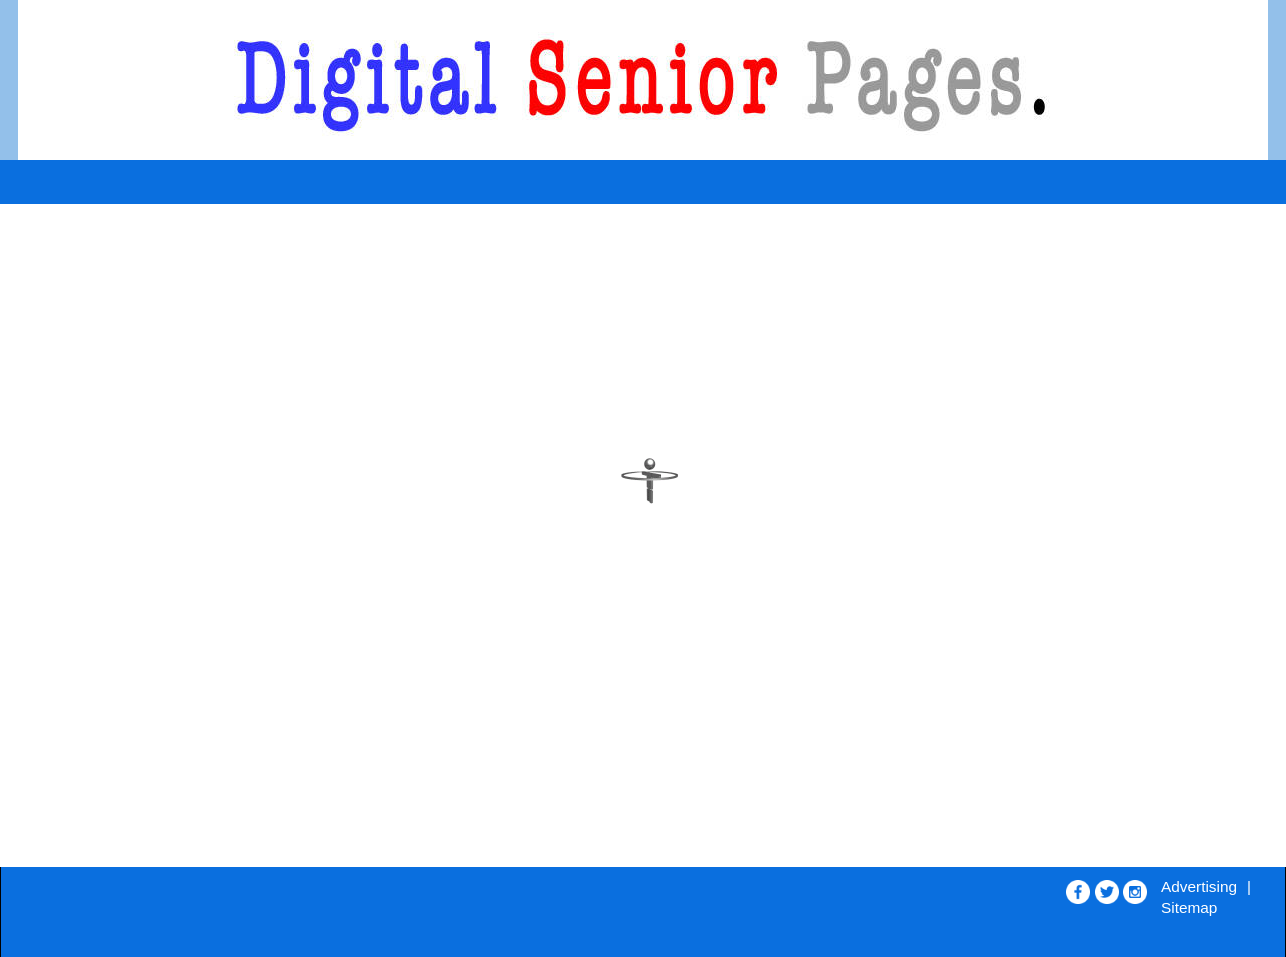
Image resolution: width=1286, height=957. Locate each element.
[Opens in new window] (1078, 887)
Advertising (1199, 886)
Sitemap (1189, 907)
